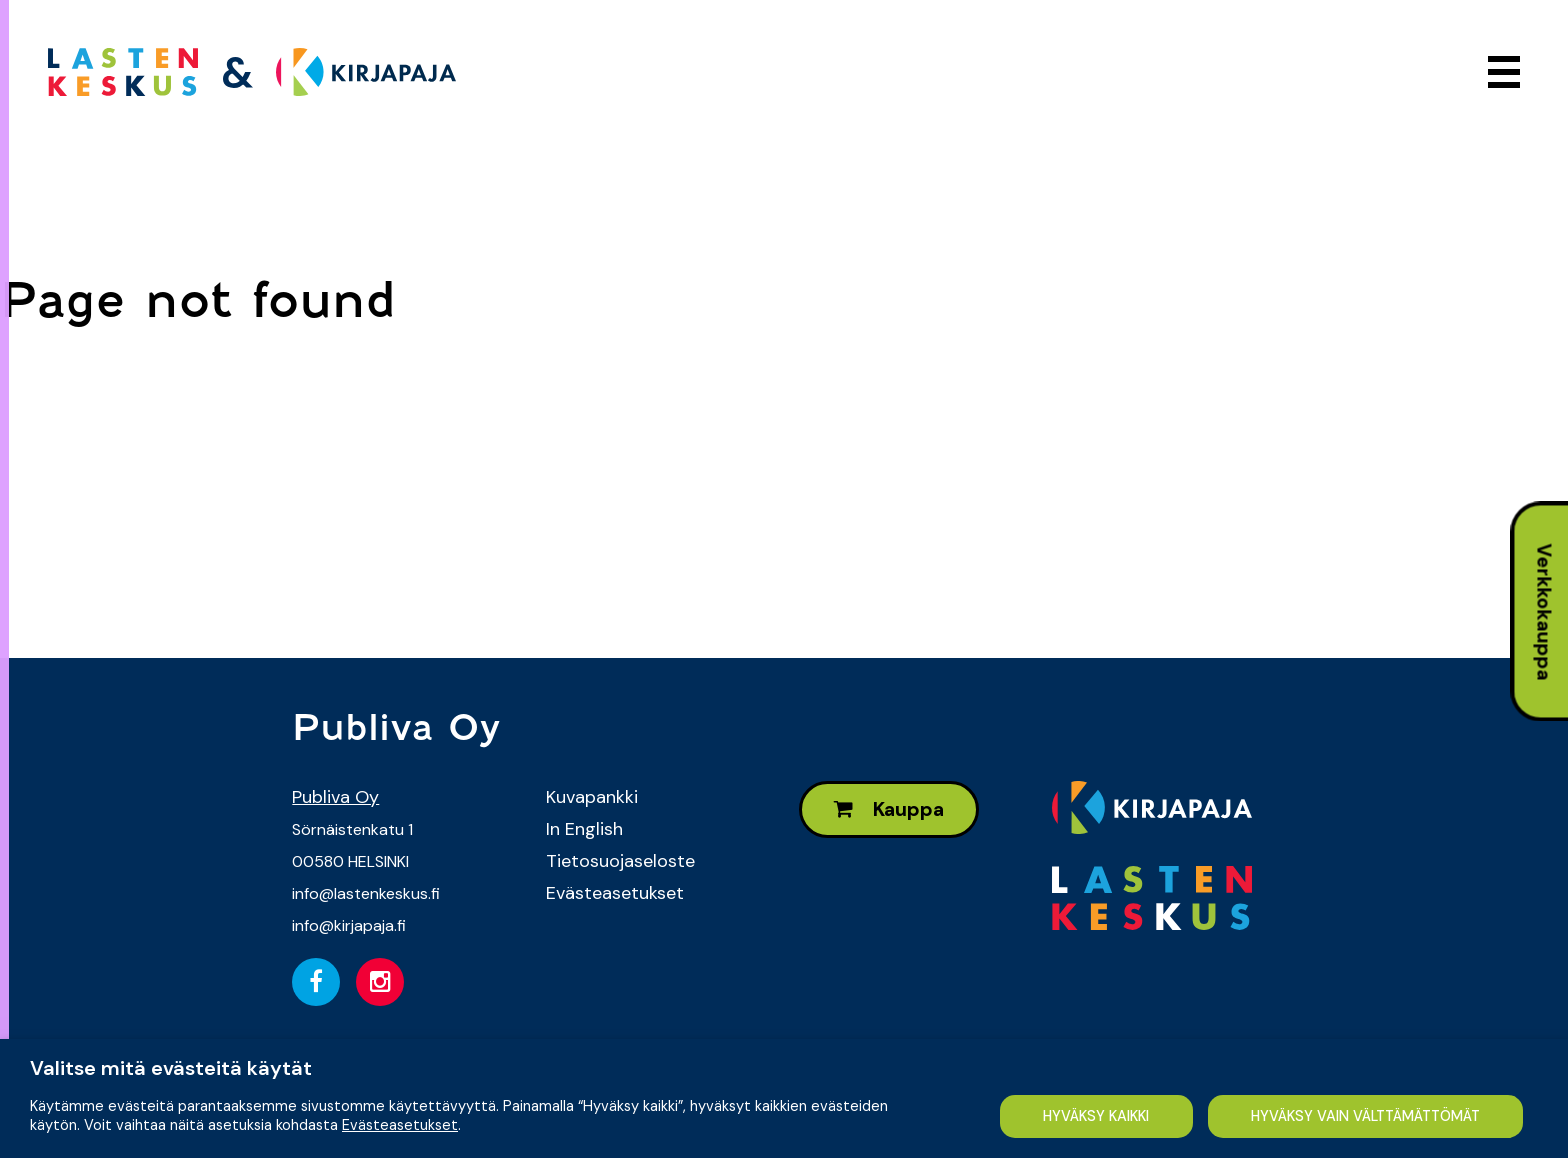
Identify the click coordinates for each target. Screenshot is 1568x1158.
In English (584, 829)
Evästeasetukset (615, 893)
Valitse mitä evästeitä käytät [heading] (171, 1068)
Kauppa (889, 809)
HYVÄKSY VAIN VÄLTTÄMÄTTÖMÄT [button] (1365, 1116)
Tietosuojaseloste (620, 861)
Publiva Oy (335, 797)
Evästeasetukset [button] (400, 1125)
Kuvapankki (592, 797)
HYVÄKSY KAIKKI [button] (1096, 1116)
